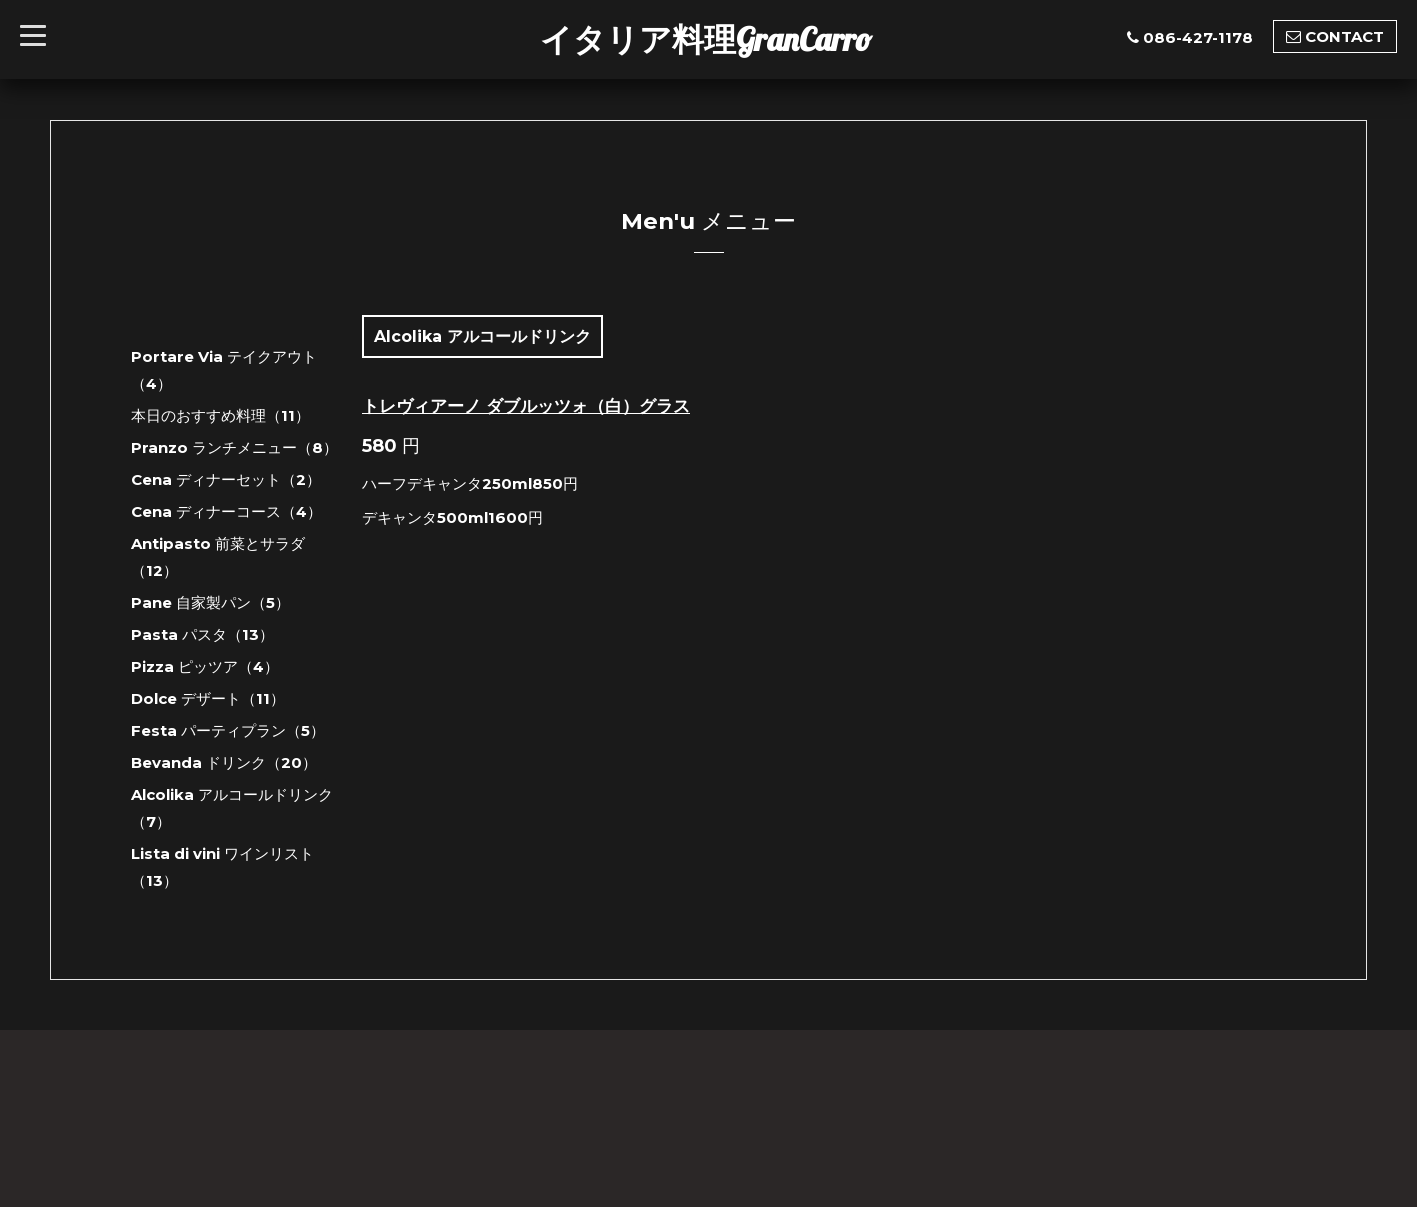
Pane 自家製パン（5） (210, 602)
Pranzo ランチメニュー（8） (234, 447)
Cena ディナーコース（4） (226, 511)
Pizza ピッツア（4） (205, 666)
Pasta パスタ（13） (202, 634)
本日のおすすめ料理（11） (220, 415)
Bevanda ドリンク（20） (224, 762)
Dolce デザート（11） (208, 698)
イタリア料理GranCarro (706, 39)
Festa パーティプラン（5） (228, 730)
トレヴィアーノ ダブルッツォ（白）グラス (526, 406)
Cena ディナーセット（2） (226, 479)
